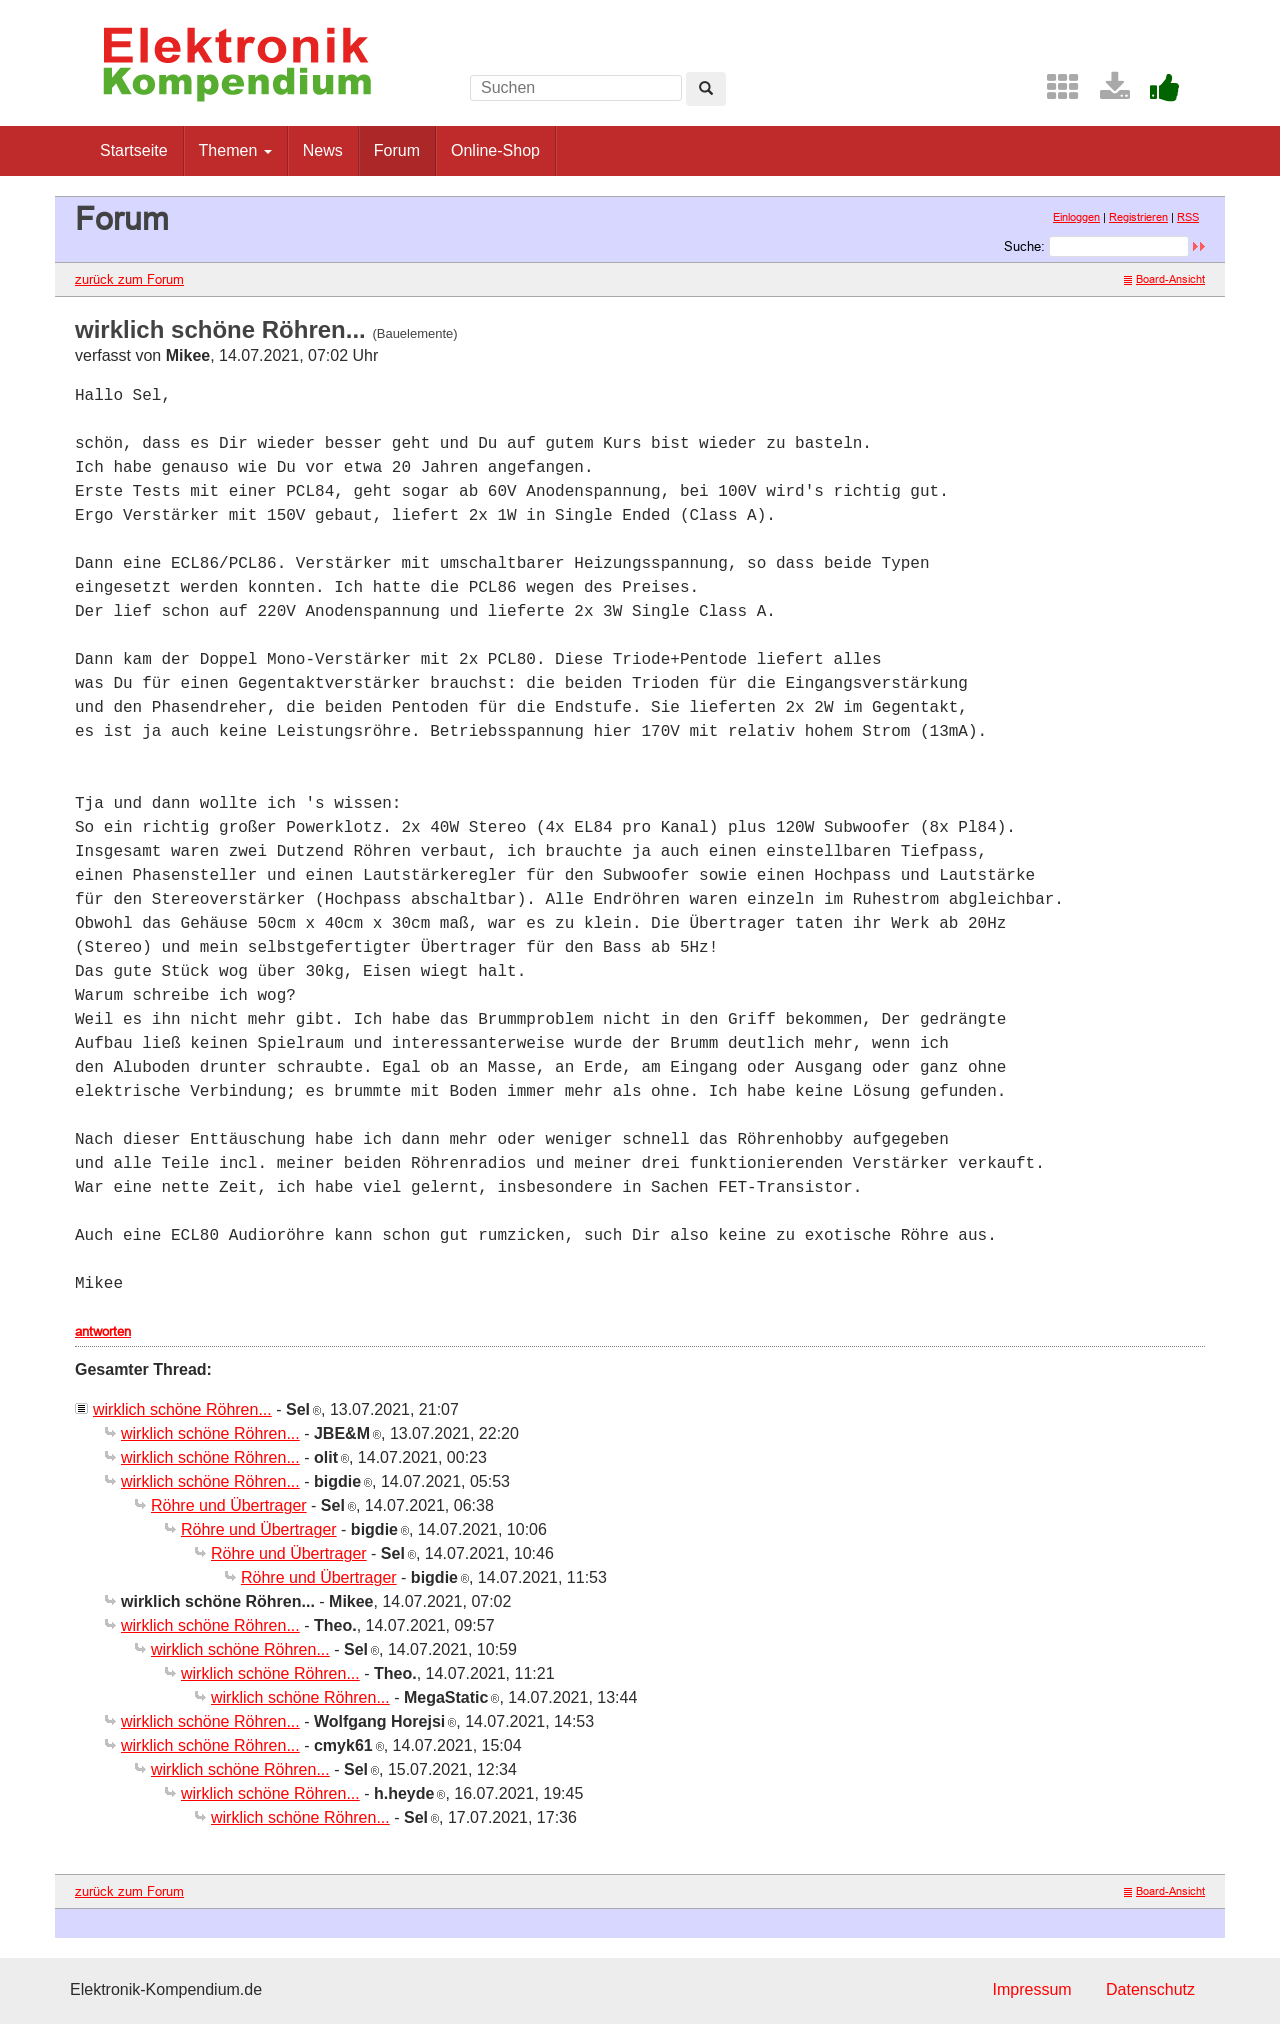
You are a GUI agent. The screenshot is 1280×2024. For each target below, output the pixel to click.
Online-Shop (495, 150)
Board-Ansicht (1164, 279)
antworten (103, 1331)
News (323, 150)
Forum (397, 150)
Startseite (134, 150)
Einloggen (1076, 217)
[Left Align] (706, 89)
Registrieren (1138, 217)
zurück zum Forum (129, 279)
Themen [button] (235, 150)
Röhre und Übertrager (229, 1505)
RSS (1188, 217)
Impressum (1031, 1989)
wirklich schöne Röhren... (182, 1409)
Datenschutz (1150, 1989)
